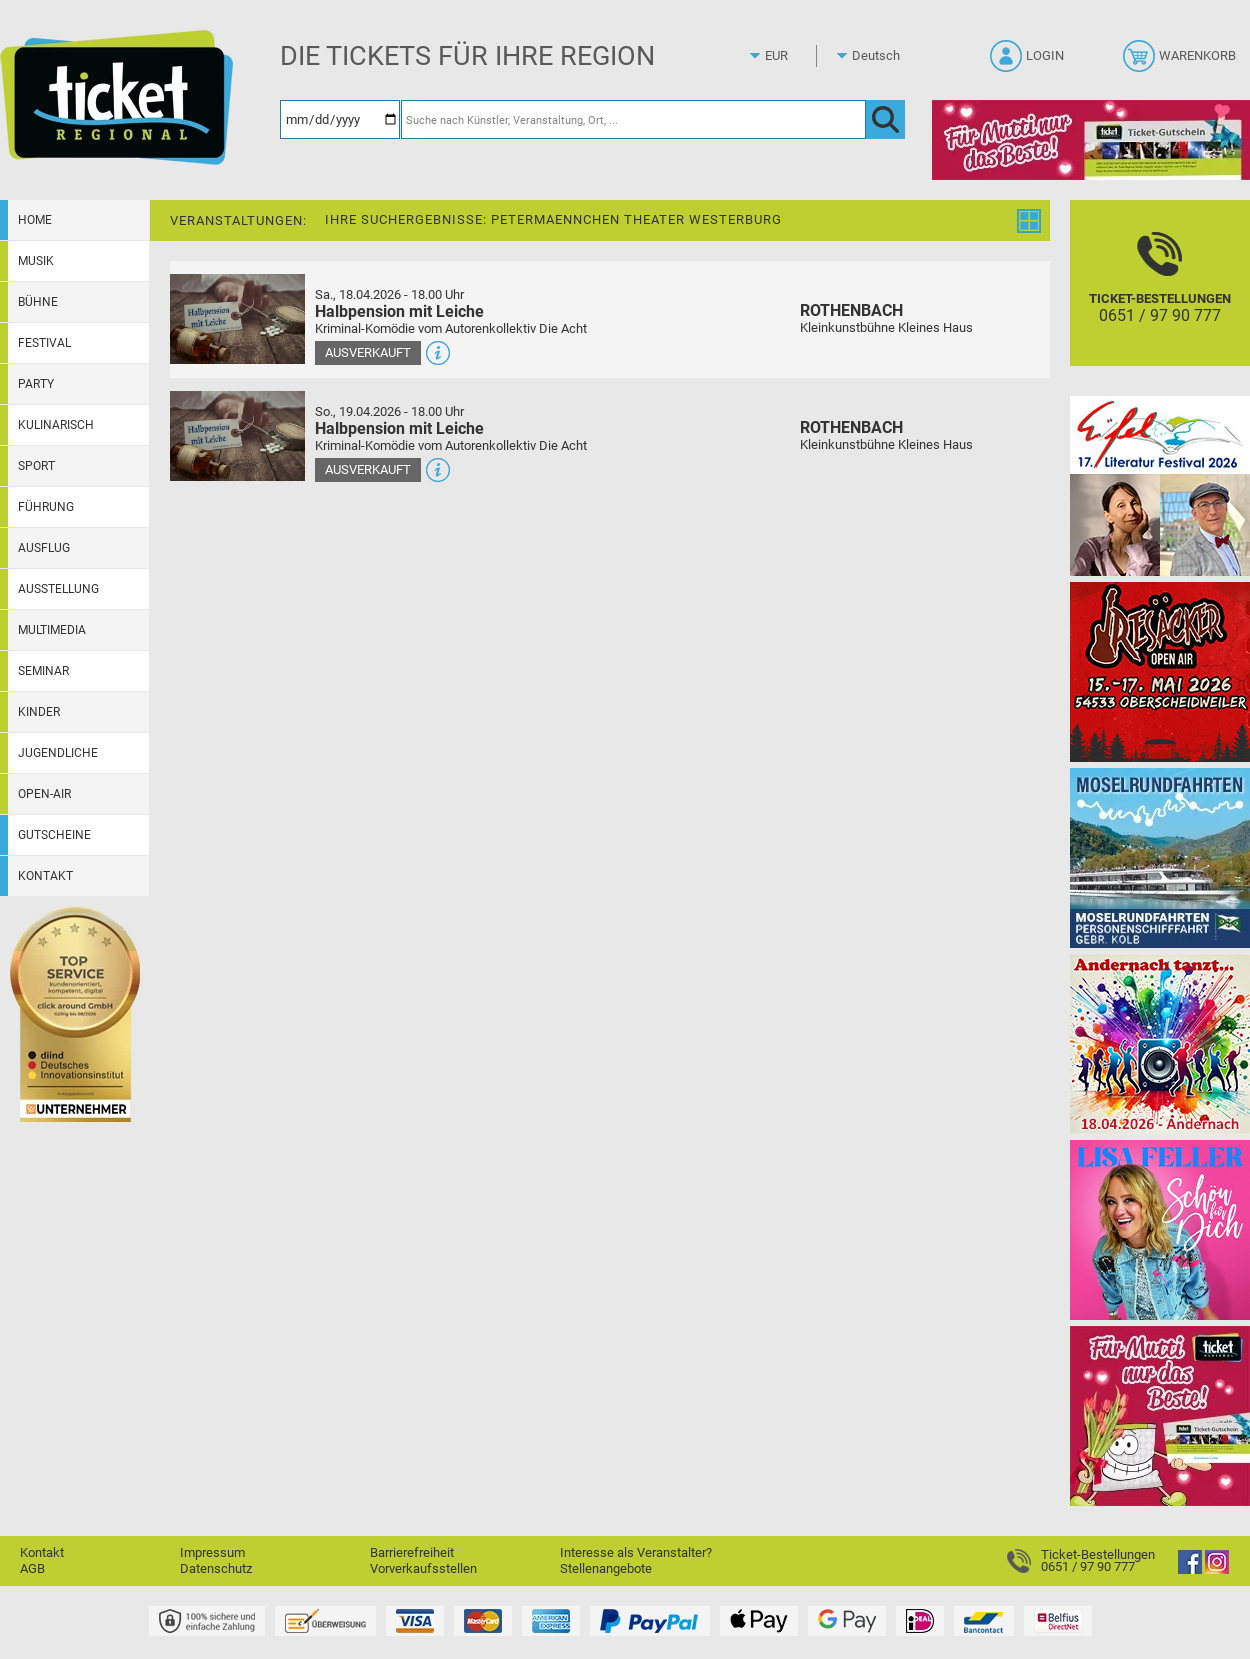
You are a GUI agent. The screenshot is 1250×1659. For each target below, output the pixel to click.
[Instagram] (1217, 1569)
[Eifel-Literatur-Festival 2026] (1160, 485)
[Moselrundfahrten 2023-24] (1160, 857)
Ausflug (44, 548)
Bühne (38, 302)
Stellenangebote (606, 1568)
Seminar (43, 671)
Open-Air (44, 794)
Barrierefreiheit (412, 1552)
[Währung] (795, 56)
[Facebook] (1190, 1569)
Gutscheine (54, 835)
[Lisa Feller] (1160, 1229)
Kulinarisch (56, 425)
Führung (46, 507)
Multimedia (52, 630)
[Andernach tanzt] (1160, 1043)
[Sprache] (882, 56)
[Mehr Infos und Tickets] (237, 318)
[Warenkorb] (1181, 62)
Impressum (212, 1552)
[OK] (885, 119)
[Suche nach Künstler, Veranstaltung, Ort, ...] (633, 119)
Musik (36, 261)
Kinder (39, 712)
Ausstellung (58, 589)
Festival (44, 343)
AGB (32, 1568)
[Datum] (340, 119)
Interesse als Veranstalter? (636, 1552)
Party (36, 384)
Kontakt (45, 876)
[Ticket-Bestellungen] (1160, 300)
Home (35, 220)
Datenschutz (216, 1568)
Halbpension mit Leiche (399, 311)
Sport (36, 466)
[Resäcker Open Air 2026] (1160, 671)
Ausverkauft (368, 352)
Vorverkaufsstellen (423, 1568)
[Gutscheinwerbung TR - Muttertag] (1160, 1415)
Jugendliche (58, 753)
